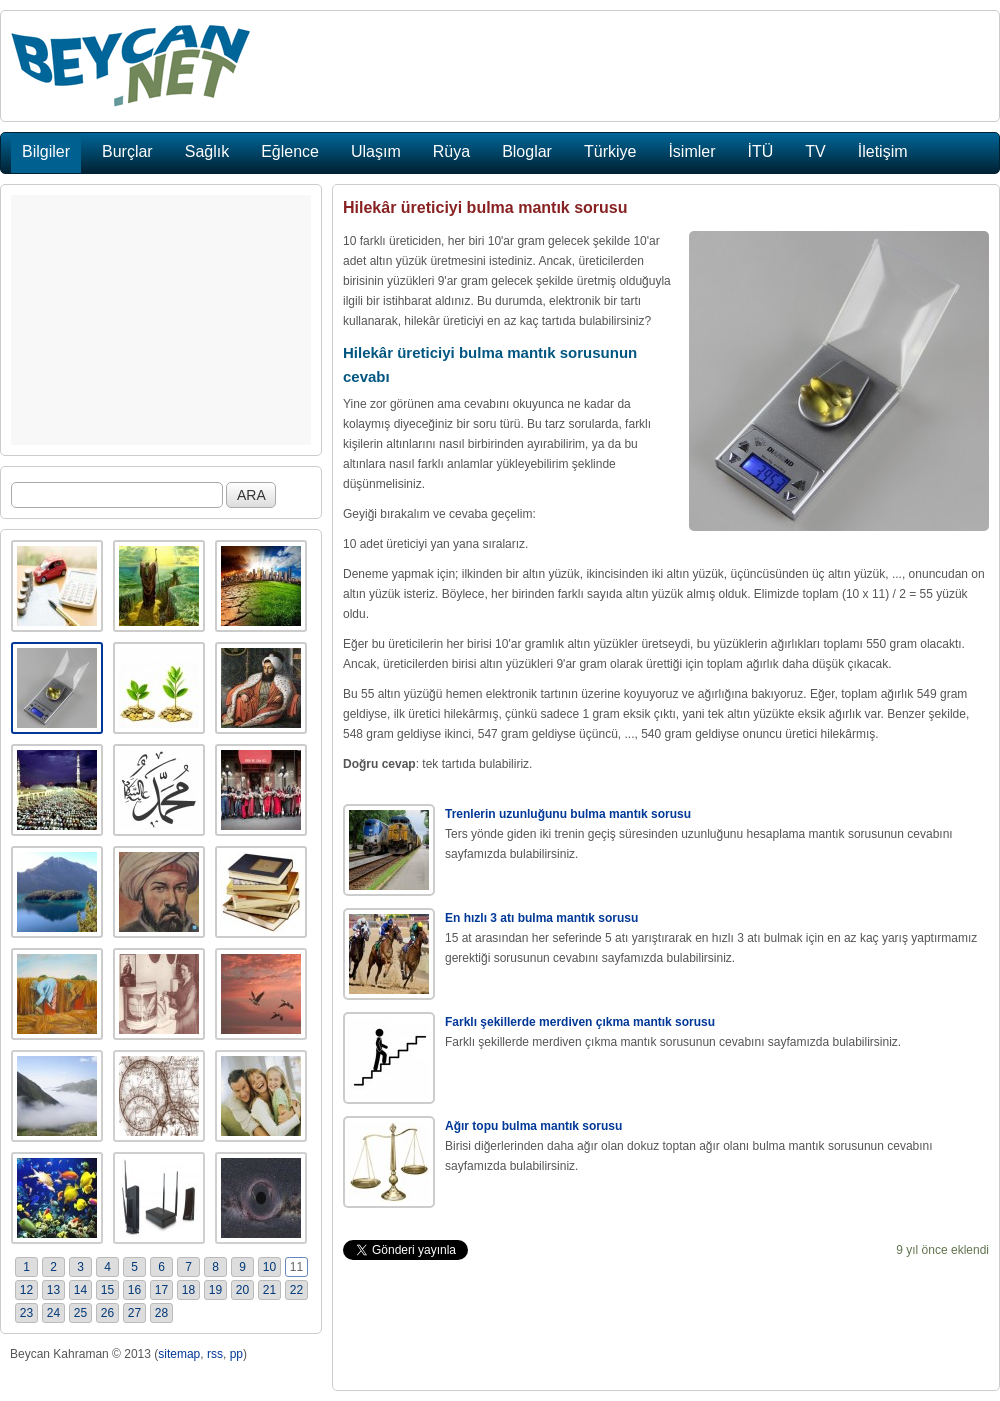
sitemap (179, 1354)
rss (215, 1354)
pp (236, 1354)
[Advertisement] (161, 320)
